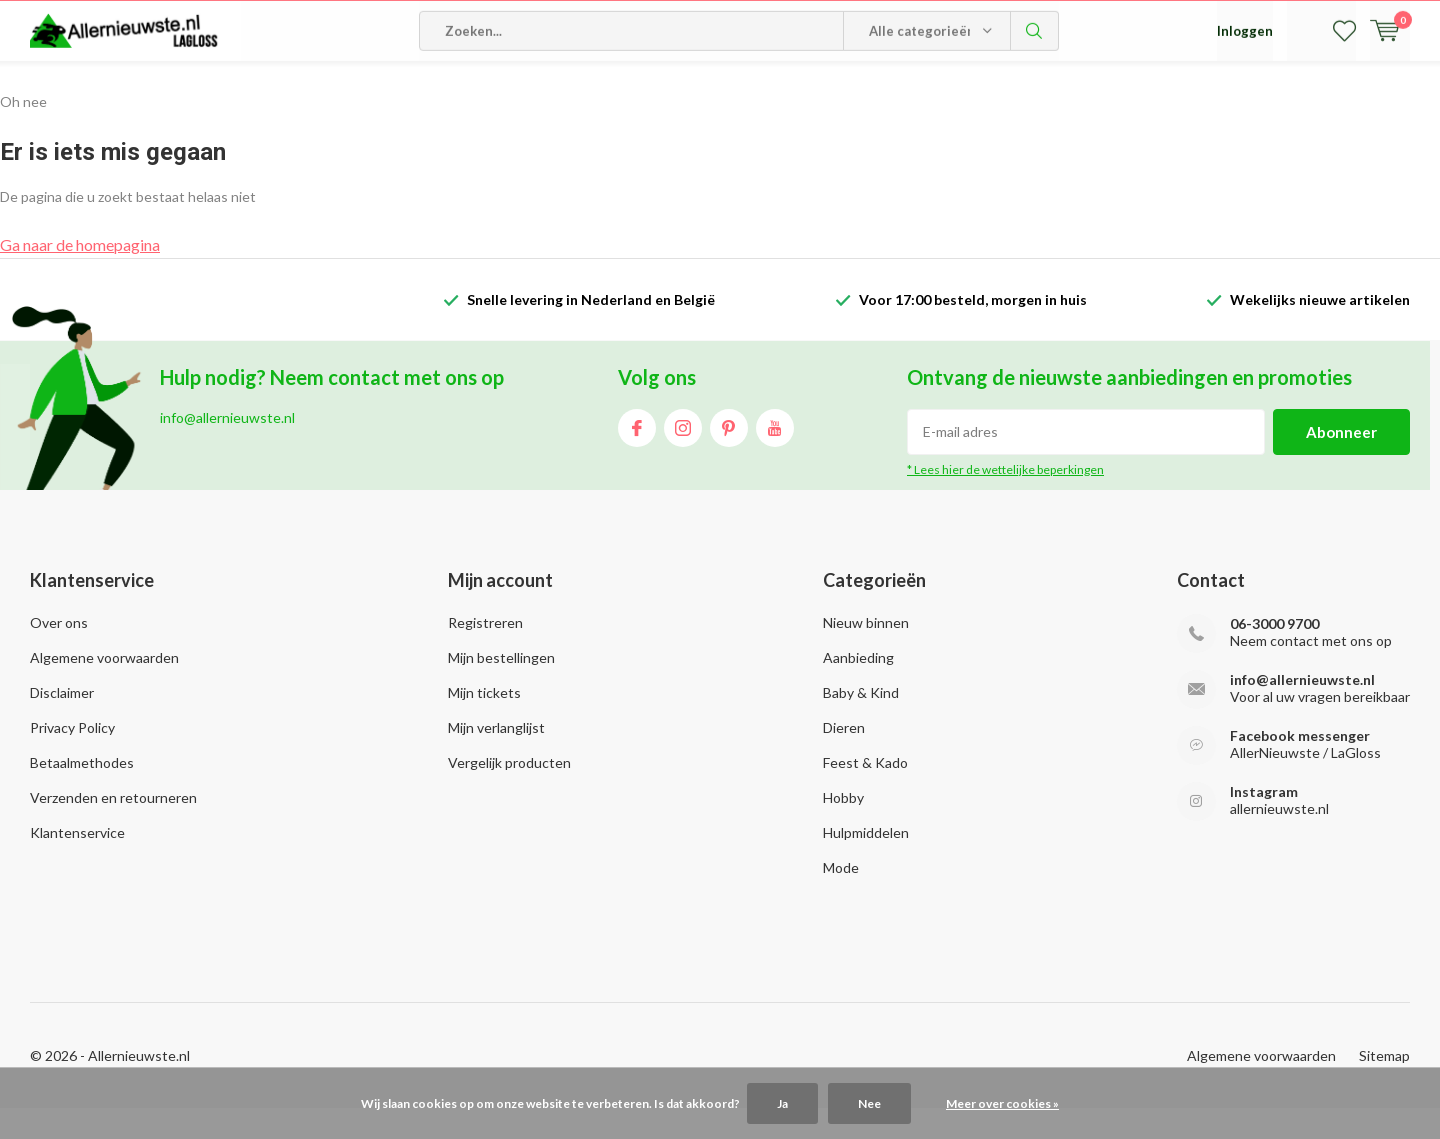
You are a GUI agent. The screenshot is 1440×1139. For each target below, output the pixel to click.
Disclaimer (62, 722)
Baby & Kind (861, 722)
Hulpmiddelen (866, 862)
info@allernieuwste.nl (1302, 709)
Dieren (844, 757)
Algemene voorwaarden (104, 687)
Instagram (683, 453)
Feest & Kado (865, 792)
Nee (869, 1103)
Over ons (59, 652)
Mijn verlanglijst (496, 757)
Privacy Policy (72, 757)
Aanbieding (858, 687)
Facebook (637, 453)
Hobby (843, 827)
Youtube (775, 453)
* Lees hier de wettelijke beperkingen (1005, 499)
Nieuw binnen (866, 652)
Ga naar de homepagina (80, 274)
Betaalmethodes (82, 792)
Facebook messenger (1300, 765)
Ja (782, 1103)
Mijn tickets (484, 722)
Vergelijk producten (509, 792)
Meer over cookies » (1002, 1103)
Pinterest (729, 453)
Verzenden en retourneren (113, 827)
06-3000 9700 (1274, 653)
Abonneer (1341, 462)
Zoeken (1035, 90)
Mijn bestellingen (501, 687)
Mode (841, 897)
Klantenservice (77, 862)
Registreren (485, 652)
